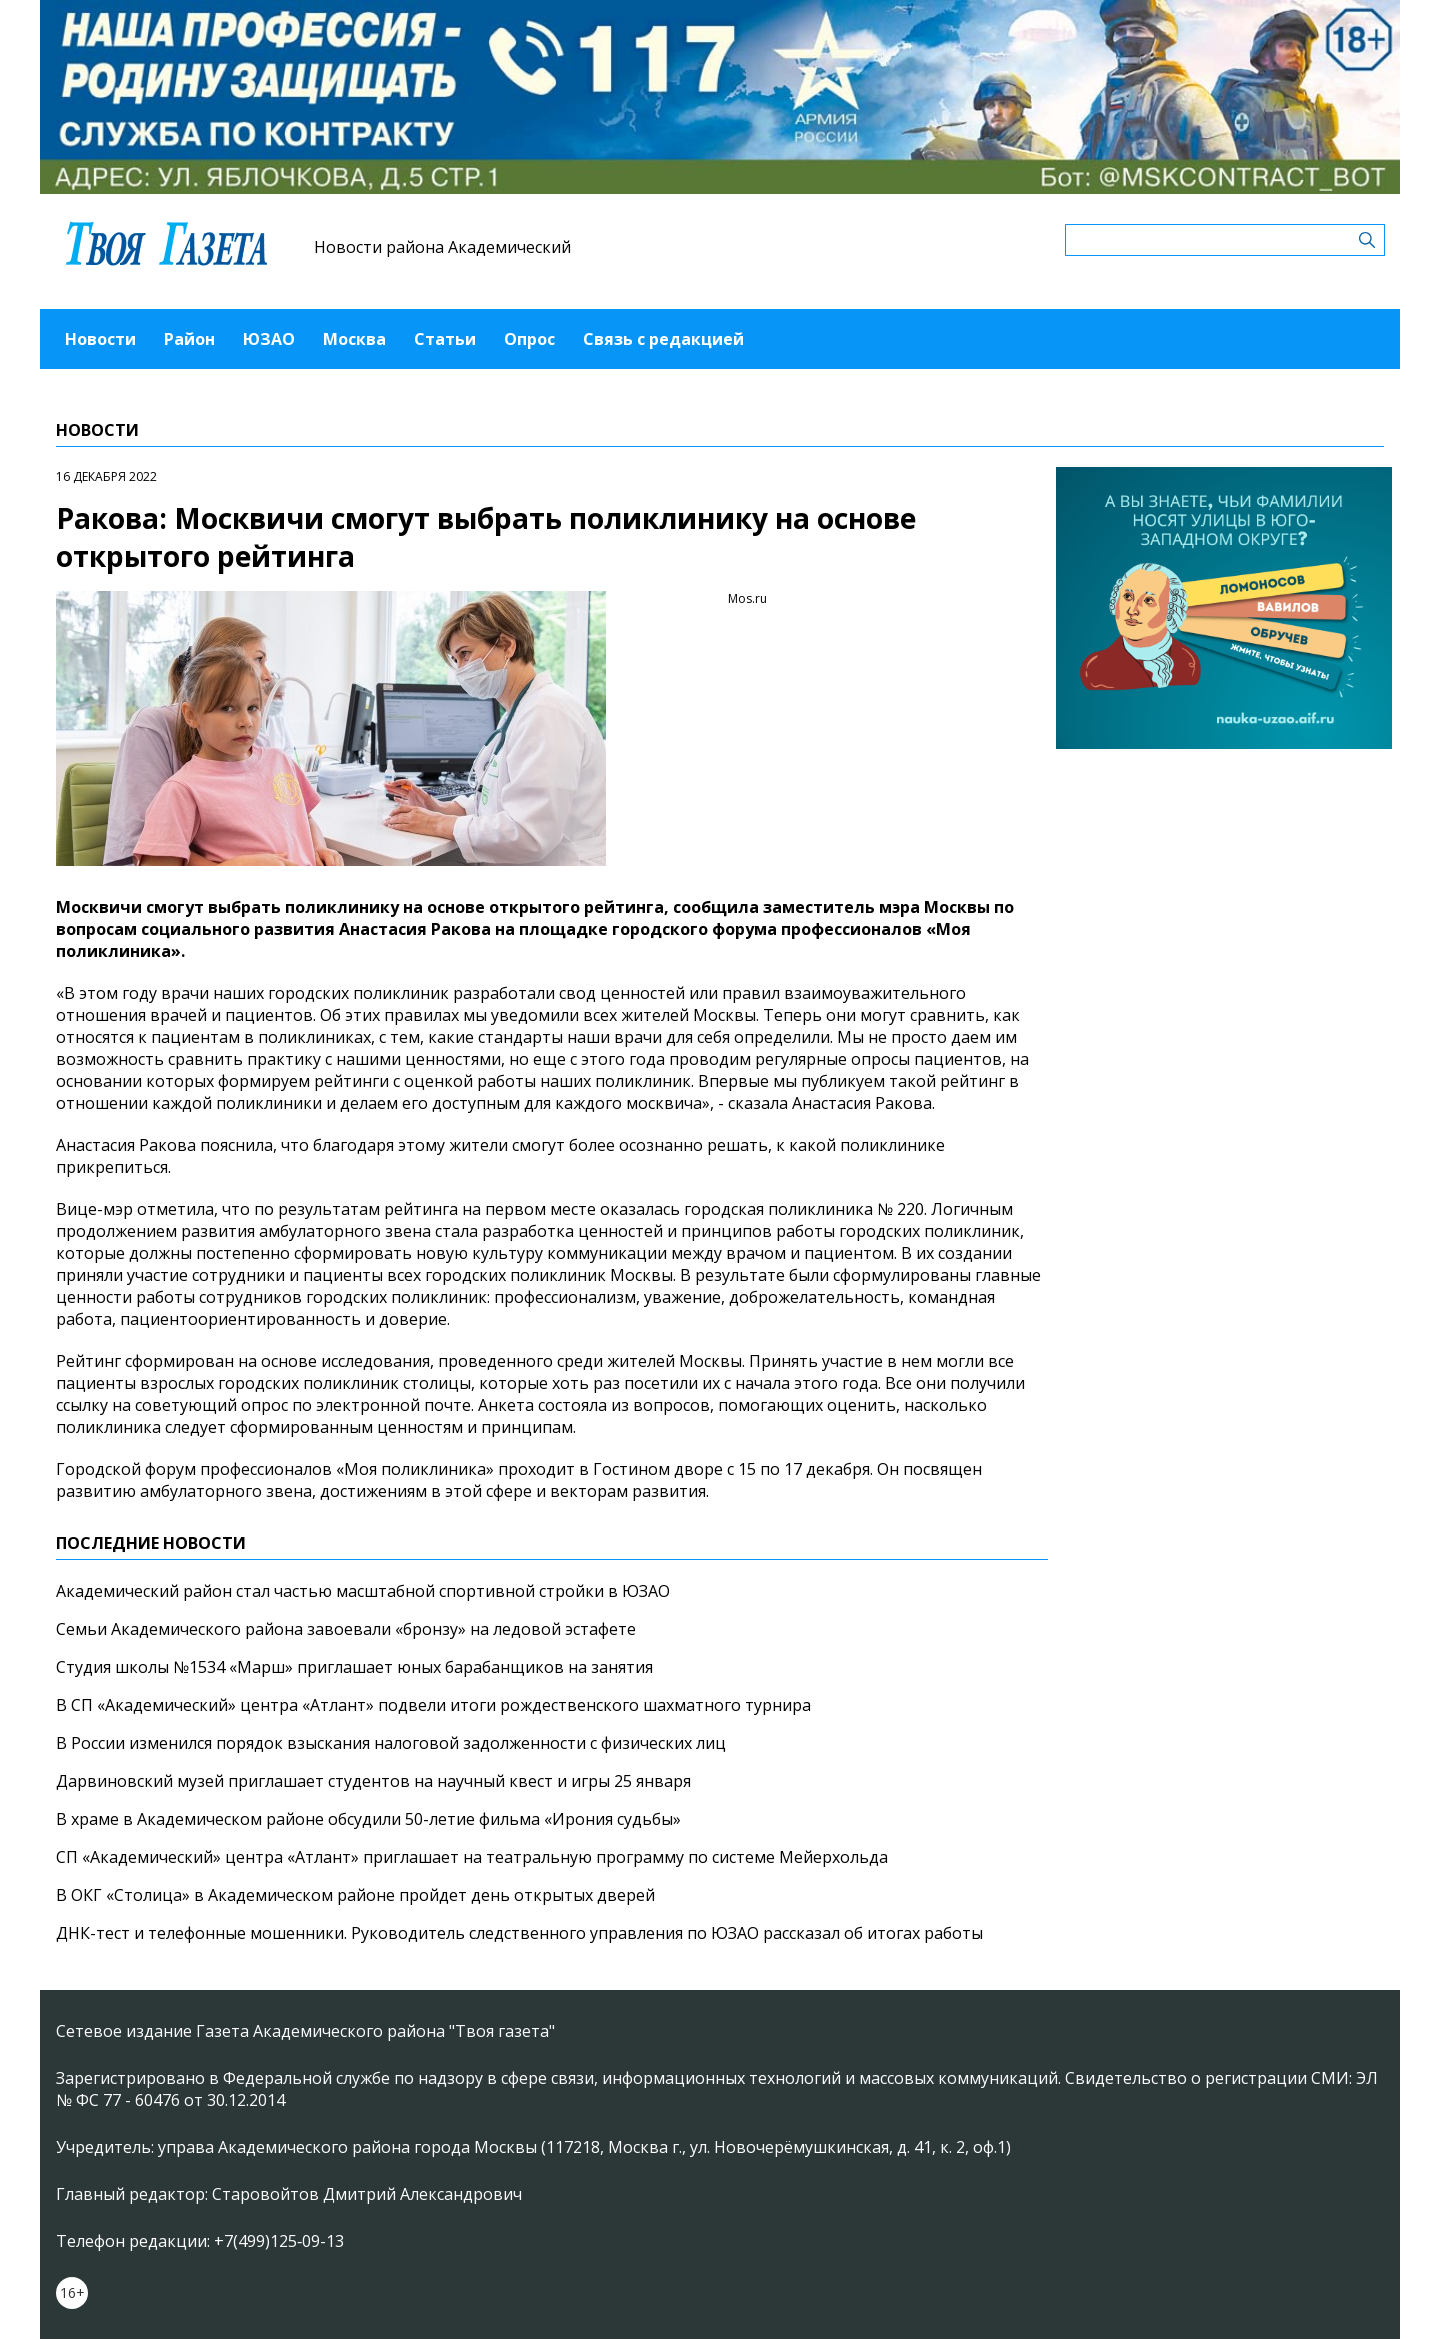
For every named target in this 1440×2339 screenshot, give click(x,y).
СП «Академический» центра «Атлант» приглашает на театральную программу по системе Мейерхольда (472, 1857)
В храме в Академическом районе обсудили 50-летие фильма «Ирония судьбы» (368, 1819)
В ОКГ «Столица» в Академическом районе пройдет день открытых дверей (355, 1895)
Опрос (529, 339)
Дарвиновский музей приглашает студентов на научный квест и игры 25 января (373, 1781)
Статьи (445, 339)
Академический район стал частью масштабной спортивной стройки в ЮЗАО (363, 1591)
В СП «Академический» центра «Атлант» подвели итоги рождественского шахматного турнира (433, 1705)
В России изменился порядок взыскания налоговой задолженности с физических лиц (391, 1743)
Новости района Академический (442, 247)
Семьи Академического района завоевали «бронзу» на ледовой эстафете (346, 1629)
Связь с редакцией (663, 339)
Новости (100, 339)
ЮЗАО (269, 339)
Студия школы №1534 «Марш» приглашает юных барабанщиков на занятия (354, 1667)
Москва (354, 339)
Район (189, 339)
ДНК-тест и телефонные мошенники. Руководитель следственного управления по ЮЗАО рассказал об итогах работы (519, 1933)
